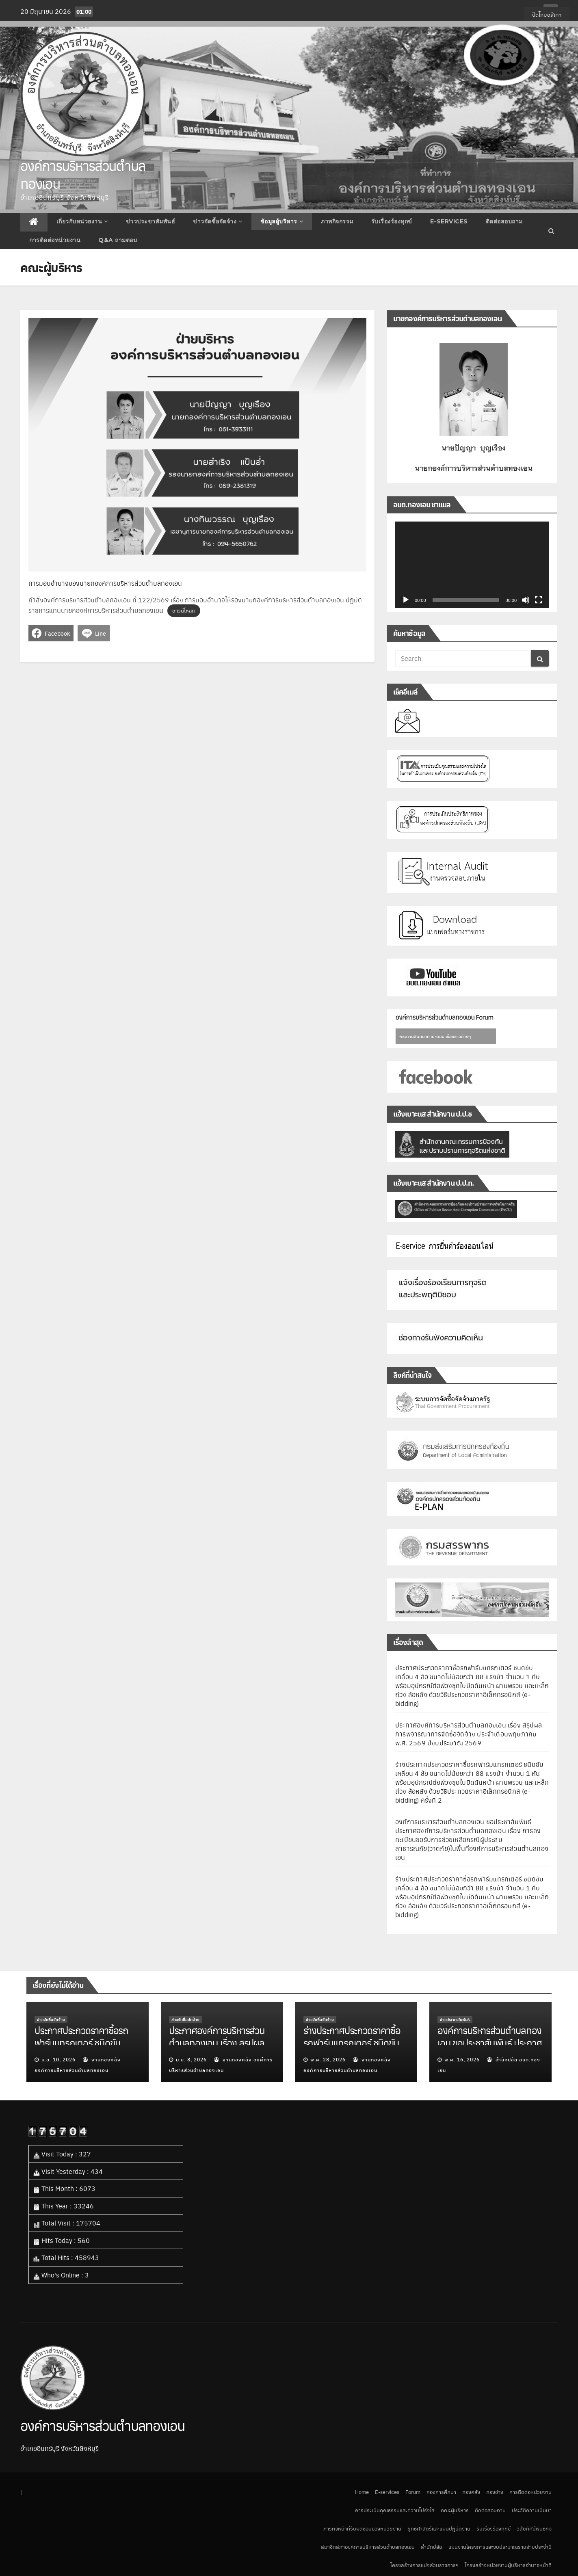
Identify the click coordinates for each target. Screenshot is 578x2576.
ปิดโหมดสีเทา (547, 14)
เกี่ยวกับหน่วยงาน (82, 221)
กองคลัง (471, 2492)
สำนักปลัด (431, 2546)
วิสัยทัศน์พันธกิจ (534, 2528)
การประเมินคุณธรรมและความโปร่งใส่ (395, 2510)
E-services (449, 221)
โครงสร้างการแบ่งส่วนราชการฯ (424, 2565)
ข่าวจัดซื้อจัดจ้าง (217, 221)
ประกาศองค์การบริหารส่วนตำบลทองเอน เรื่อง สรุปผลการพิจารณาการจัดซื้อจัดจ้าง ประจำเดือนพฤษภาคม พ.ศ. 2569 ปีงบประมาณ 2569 (468, 1733)
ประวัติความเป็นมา (532, 2510)
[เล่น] (406, 600)
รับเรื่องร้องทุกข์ (391, 221)
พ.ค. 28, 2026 (328, 2059)
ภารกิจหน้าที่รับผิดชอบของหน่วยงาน (362, 2528)
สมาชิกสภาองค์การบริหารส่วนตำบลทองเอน (368, 2546)
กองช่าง (494, 2492)
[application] (472, 565)
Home (362, 2492)
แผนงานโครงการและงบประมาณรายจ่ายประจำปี (500, 2546)
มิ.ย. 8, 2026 (191, 2059)
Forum (412, 2492)
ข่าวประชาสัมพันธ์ (150, 221)
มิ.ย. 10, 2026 (58, 2059)
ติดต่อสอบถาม (504, 221)
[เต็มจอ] (539, 600)
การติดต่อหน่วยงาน (54, 240)
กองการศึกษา (441, 2492)
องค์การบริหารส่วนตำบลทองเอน (82, 174)
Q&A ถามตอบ (117, 240)
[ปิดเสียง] (526, 600)
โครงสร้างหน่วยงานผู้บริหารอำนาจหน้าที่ (508, 2565)
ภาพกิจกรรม (337, 221)
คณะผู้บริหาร (455, 2510)
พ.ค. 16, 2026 (462, 2059)
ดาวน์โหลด (183, 611)
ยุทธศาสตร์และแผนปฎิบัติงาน (438, 2528)
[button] (551, 230)
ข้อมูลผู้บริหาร (281, 221)
